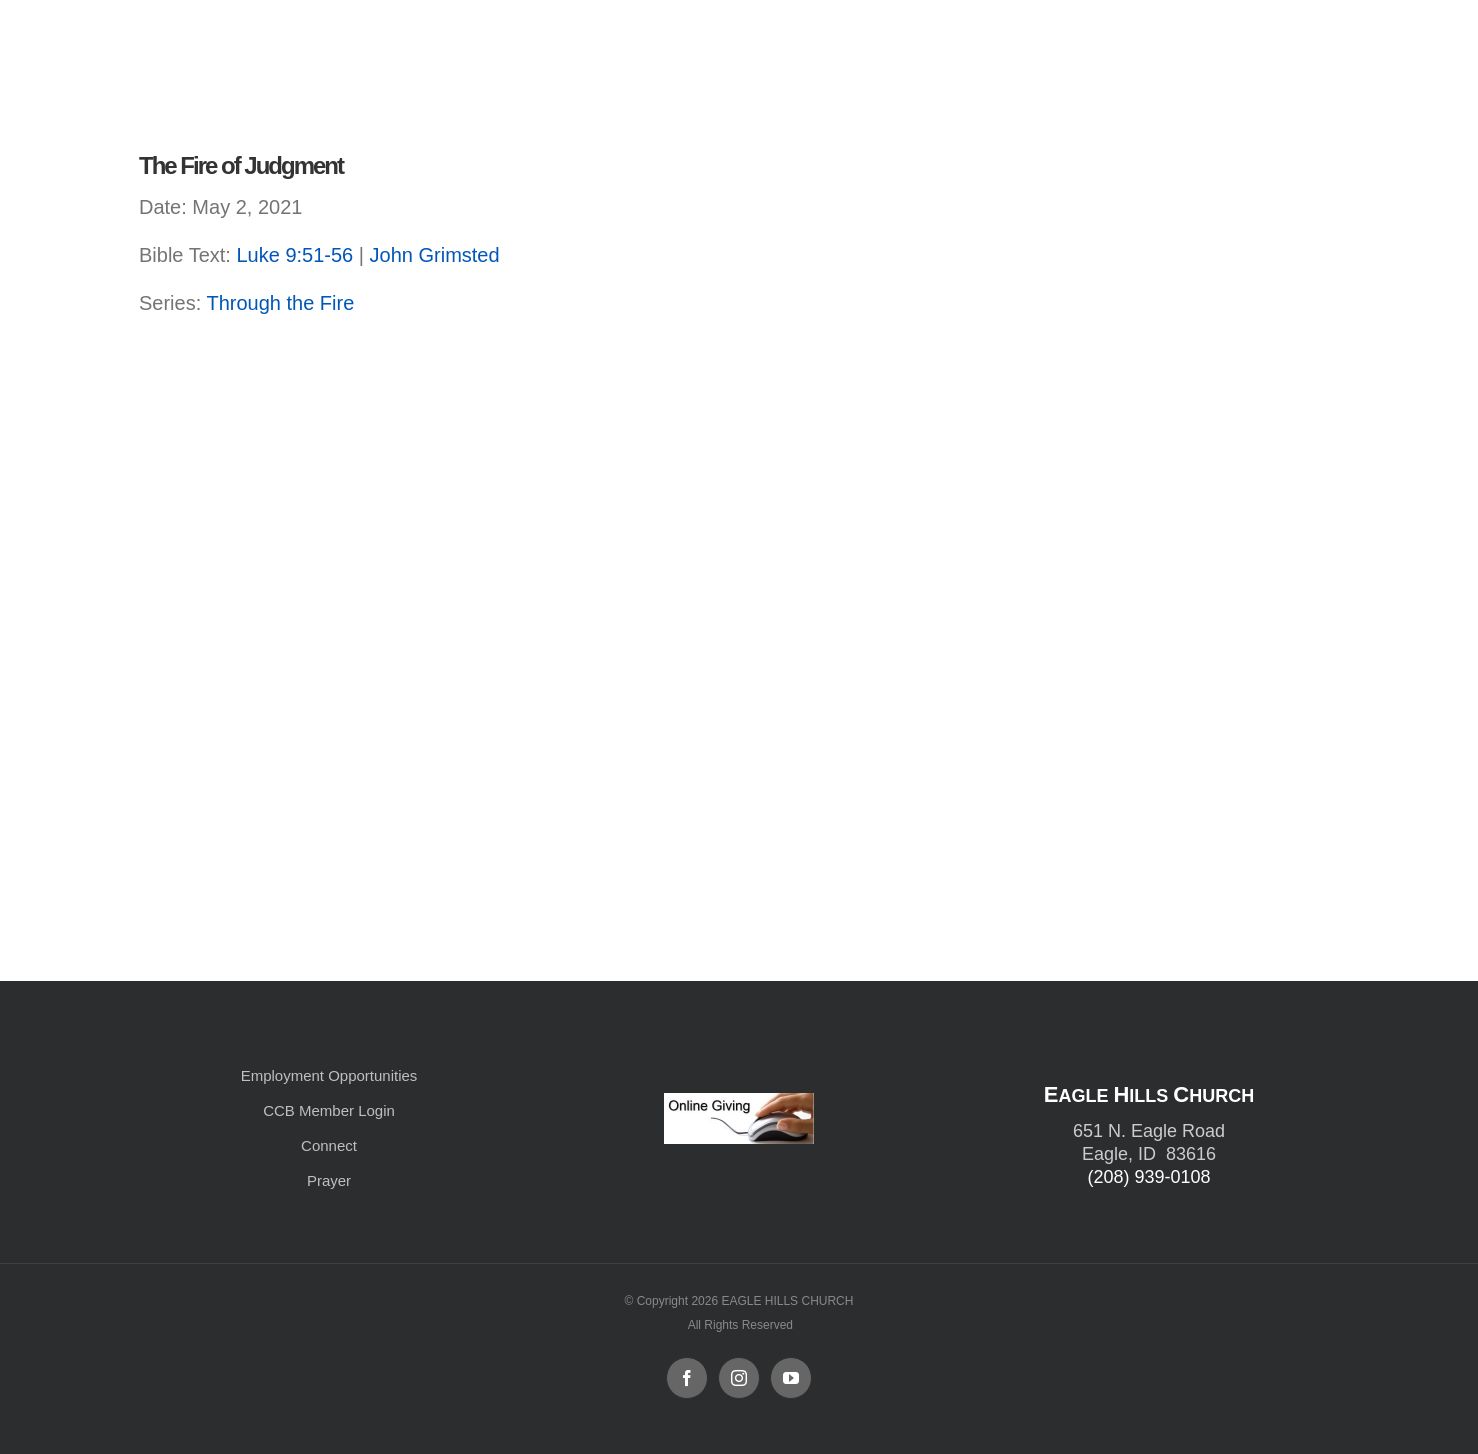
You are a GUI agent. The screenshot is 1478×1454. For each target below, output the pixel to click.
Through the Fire (280, 303)
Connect (329, 1145)
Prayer (329, 1180)
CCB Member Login (329, 1110)
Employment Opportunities (329, 1075)
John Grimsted (435, 255)
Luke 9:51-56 (294, 255)
